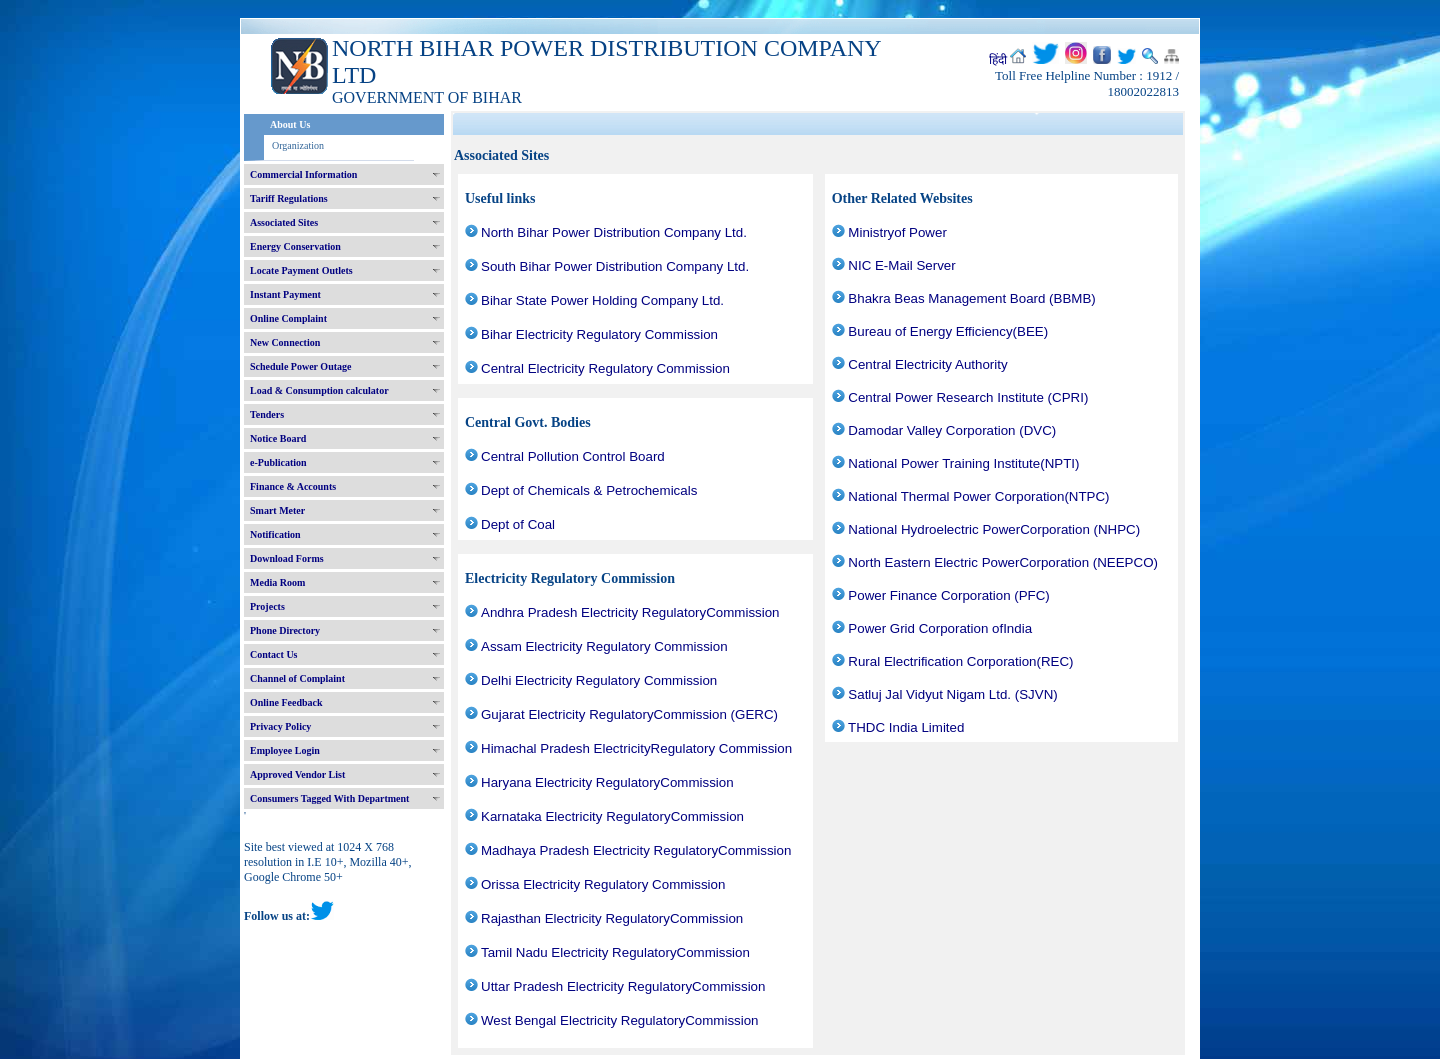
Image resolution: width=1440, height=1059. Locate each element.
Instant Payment (285, 294)
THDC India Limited (906, 727)
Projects (267, 606)
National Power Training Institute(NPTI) (963, 463)
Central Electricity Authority (927, 364)
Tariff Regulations (289, 198)
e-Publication (278, 462)
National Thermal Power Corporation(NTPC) (978, 496)
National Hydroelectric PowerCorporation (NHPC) (994, 529)
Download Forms (287, 558)
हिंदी (998, 60)
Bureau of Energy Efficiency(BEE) (948, 331)
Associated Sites (284, 222)
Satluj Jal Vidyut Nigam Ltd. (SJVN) (952, 694)
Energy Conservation (295, 246)
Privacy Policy (280, 726)
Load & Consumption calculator (319, 390)
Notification (275, 534)
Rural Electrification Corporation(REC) (960, 661)
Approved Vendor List (297, 774)
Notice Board (278, 438)
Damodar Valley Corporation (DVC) (952, 430)
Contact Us (274, 654)
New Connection (285, 342)
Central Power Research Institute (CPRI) (968, 397)
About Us (290, 124)
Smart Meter (277, 510)
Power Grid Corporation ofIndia (940, 628)
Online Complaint (288, 318)
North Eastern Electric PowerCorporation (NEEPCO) (1003, 562)
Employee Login (285, 750)
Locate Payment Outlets (301, 270)
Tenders (267, 414)
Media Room (277, 582)
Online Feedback (286, 702)
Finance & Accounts (293, 486)
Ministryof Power (897, 232)
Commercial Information (303, 174)
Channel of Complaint (297, 678)
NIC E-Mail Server (901, 265)
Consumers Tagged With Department (329, 798)
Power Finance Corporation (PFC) (948, 595)
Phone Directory (285, 630)
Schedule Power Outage (300, 366)
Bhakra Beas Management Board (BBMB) (971, 298)
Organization (298, 145)
